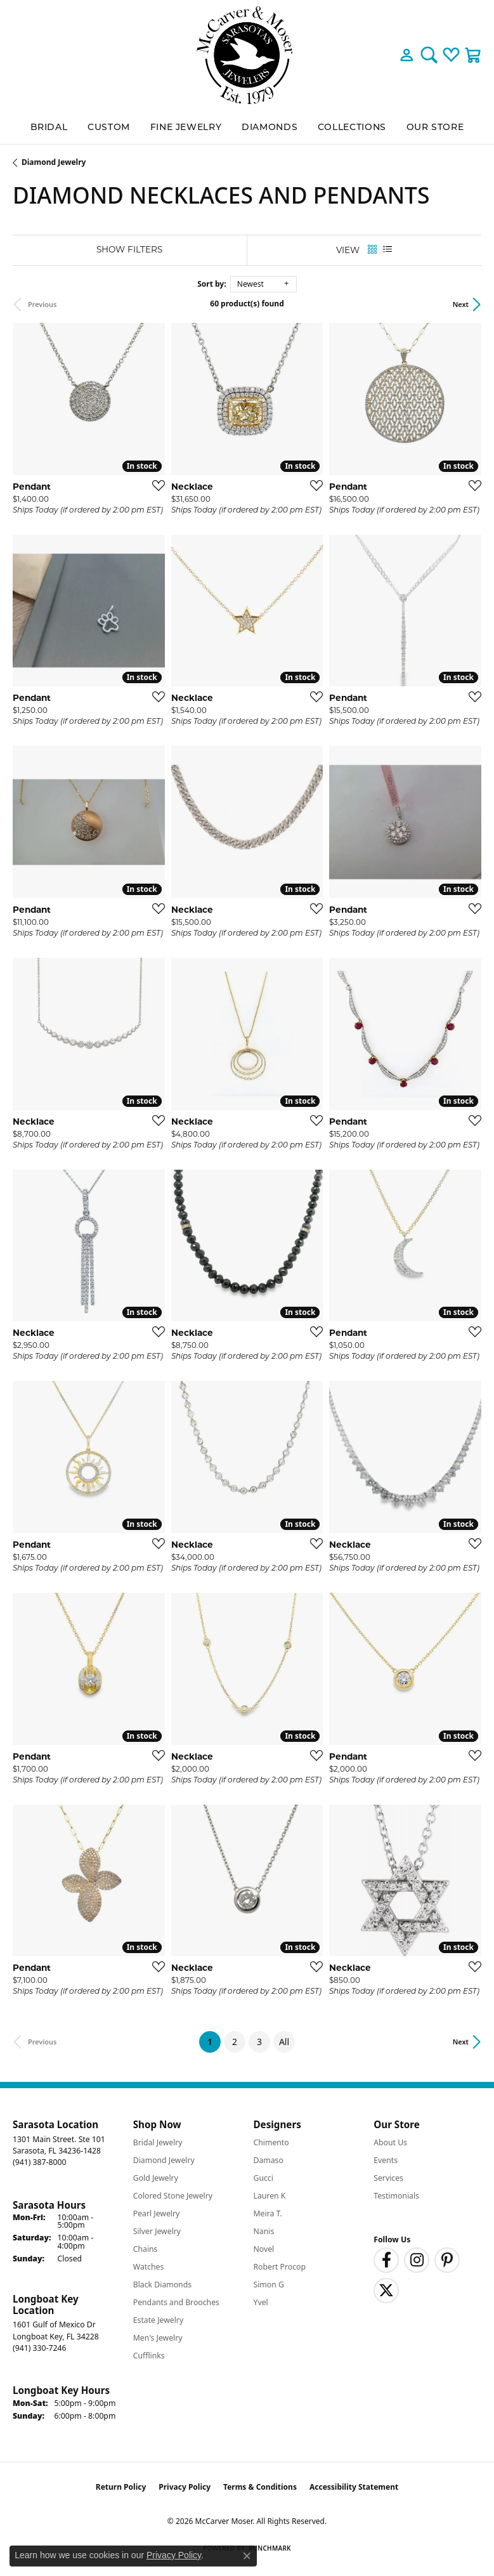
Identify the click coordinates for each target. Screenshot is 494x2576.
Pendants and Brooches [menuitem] (176, 2302)
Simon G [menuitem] (269, 2284)
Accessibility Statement (353, 2486)
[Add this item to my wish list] (155, 485)
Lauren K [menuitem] (270, 2195)
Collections (352, 127)
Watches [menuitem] (148, 2266)
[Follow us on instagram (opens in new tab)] (416, 2260)
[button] (407, 55)
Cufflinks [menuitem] (149, 2355)
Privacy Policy (185, 2486)
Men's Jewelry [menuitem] (158, 2337)
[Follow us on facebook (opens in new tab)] (386, 2260)
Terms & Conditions (260, 2486)
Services (388, 2178)
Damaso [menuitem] (268, 2160)
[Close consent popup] (246, 2556)
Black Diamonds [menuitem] (162, 2284)
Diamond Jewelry (54, 162)
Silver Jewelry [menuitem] (157, 2231)
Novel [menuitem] (264, 2249)
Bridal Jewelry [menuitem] (158, 2142)
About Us (390, 2142)
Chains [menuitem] (145, 2249)
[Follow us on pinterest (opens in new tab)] (447, 2260)
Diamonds (269, 127)
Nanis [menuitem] (264, 2231)
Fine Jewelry (186, 127)
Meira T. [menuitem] (268, 2213)
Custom (109, 127)
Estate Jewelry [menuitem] (158, 2320)
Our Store (435, 127)
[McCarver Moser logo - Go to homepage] (247, 55)
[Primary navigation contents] (247, 127)
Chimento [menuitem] (271, 2142)
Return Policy (121, 2486)
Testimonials (396, 2195)
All (284, 2042)
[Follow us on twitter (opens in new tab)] (386, 2290)
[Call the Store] (39, 2162)
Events (386, 2160)
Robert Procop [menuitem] (280, 2266)
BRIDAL (49, 127)
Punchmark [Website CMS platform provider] (270, 2548)
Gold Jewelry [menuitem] (155, 2178)
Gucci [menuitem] (263, 2178)
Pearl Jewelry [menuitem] (156, 2213)
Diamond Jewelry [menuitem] (164, 2160)
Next (461, 304)
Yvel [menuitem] (261, 2302)
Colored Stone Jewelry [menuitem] (172, 2195)
